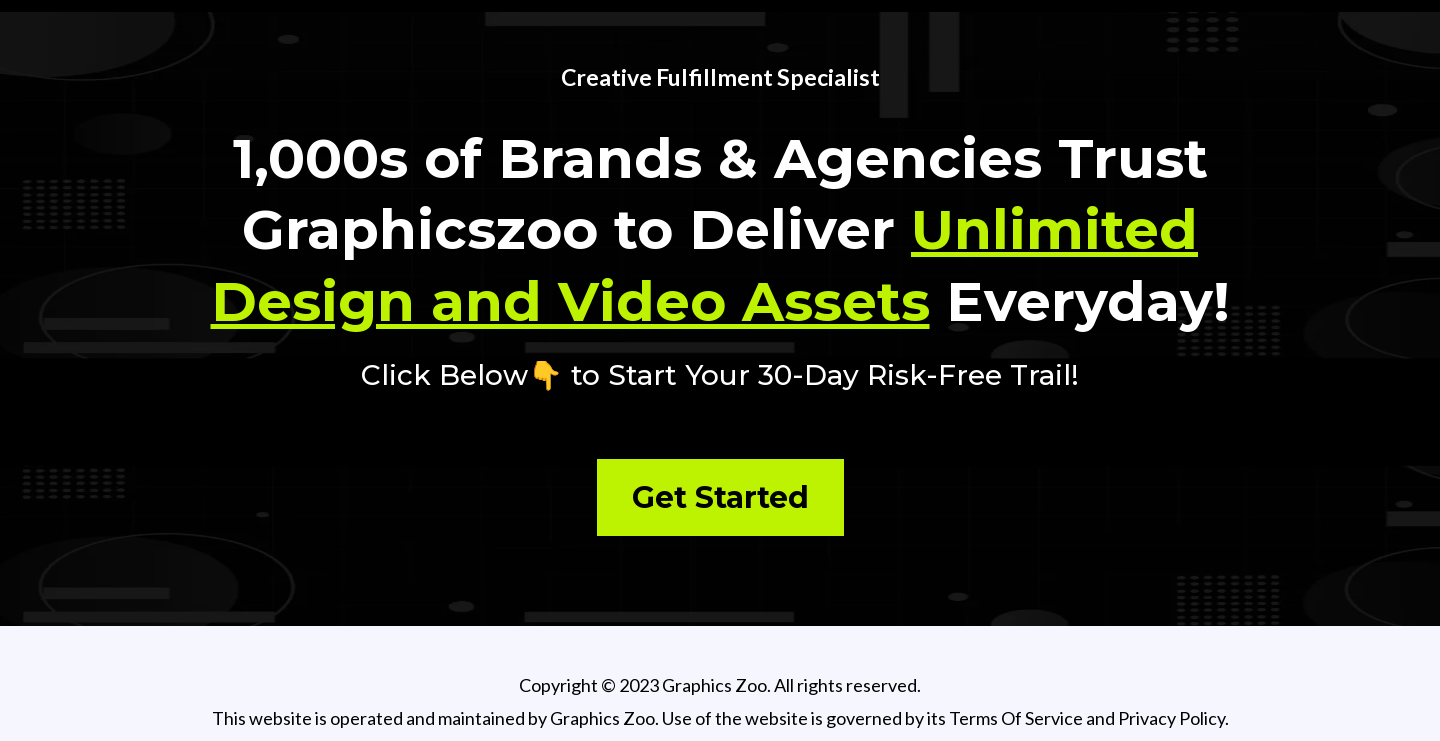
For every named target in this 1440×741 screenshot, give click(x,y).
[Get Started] (720, 497)
